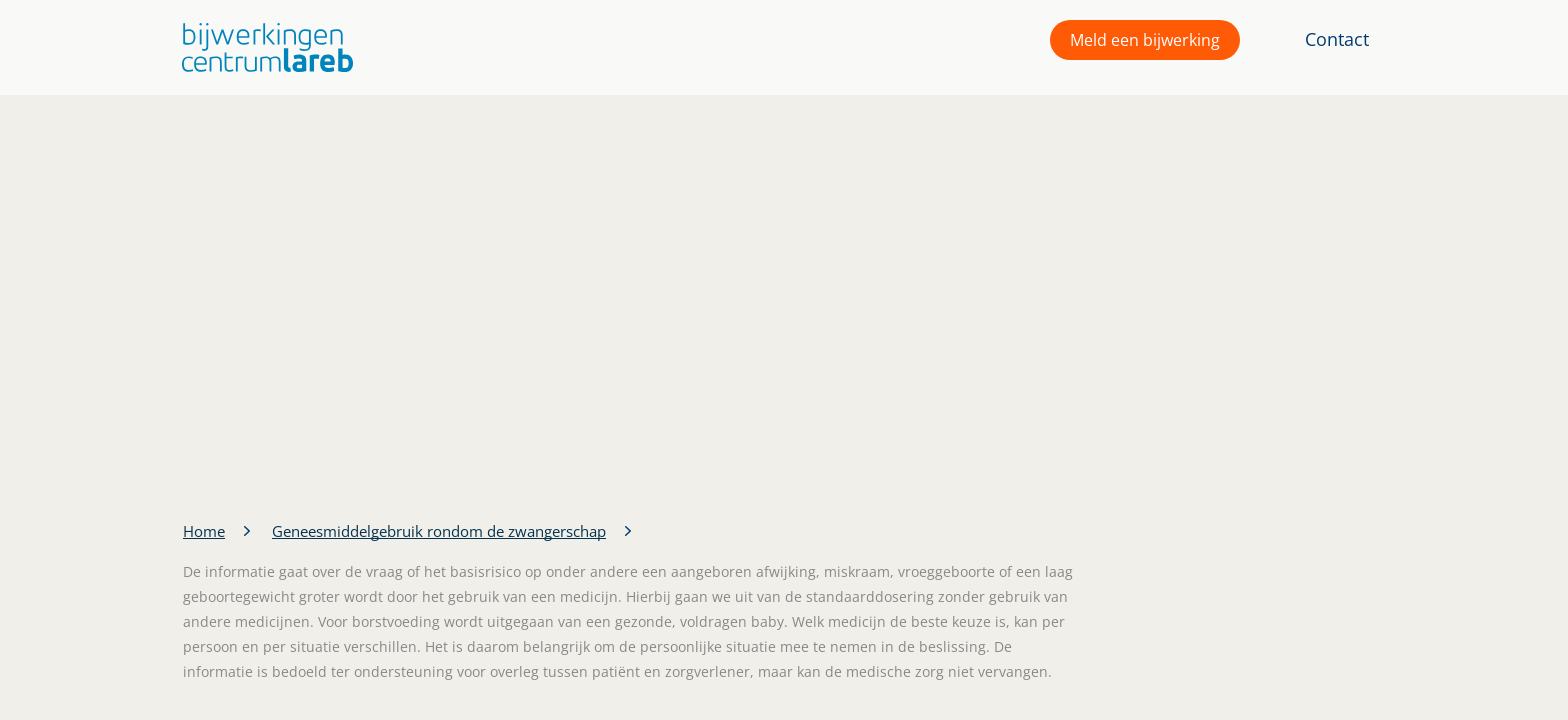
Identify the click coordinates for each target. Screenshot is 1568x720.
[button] (262, 47)
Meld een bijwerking (1145, 40)
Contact (1337, 39)
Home (204, 531)
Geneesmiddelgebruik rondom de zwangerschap (439, 531)
